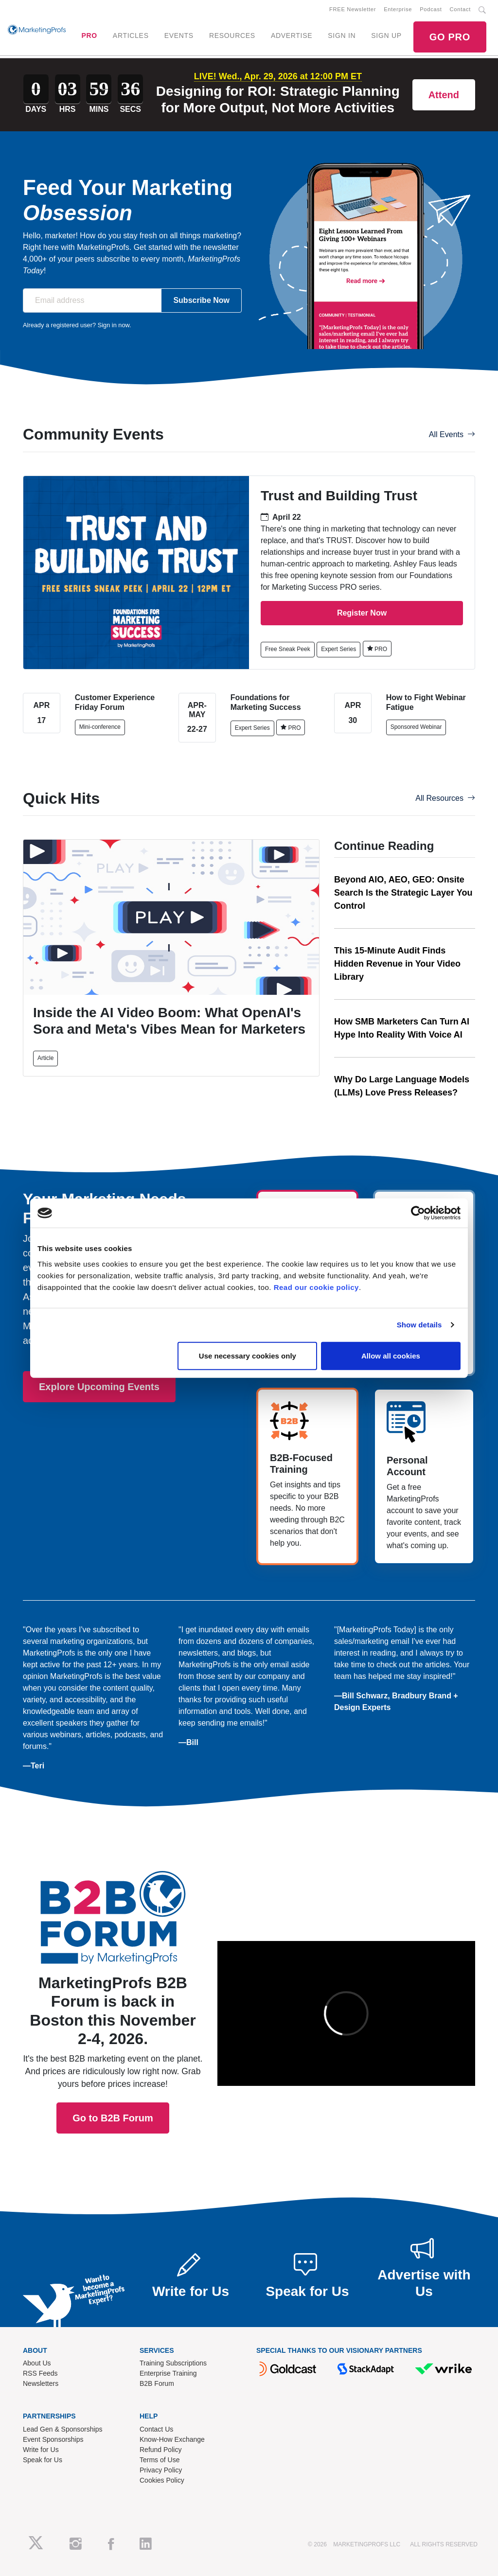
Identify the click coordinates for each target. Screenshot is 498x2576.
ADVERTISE (291, 35)
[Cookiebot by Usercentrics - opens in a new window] (418, 1213)
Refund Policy (160, 2449)
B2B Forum (157, 2383)
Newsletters (40, 2383)
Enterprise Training (168, 2373)
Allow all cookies (390, 1355)
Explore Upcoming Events (99, 1386)
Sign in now (113, 325)
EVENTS (179, 35)
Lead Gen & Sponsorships (62, 2429)
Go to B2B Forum (112, 2002)
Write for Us (41, 2449)
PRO (89, 35)
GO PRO (449, 37)
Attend (443, 94)
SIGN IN (342, 35)
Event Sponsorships (53, 2439)
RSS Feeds (40, 2373)
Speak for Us (42, 2460)
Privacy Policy (161, 2470)
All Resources (445, 798)
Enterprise (398, 9)
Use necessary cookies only (247, 1355)
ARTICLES (131, 35)
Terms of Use (159, 2460)
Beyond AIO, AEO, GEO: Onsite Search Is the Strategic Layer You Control (403, 893)
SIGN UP (386, 35)
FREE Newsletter (352, 9)
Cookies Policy (162, 2480)
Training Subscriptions (173, 2363)
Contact (460, 9)
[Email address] (92, 300)
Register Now (362, 613)
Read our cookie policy (316, 1287)
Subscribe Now (201, 300)
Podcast (431, 9)
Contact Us (156, 2429)
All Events (452, 434)
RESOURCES (232, 35)
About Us (37, 2363)
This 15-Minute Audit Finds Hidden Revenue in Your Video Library (397, 964)
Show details (419, 1325)
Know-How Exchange (172, 2439)
